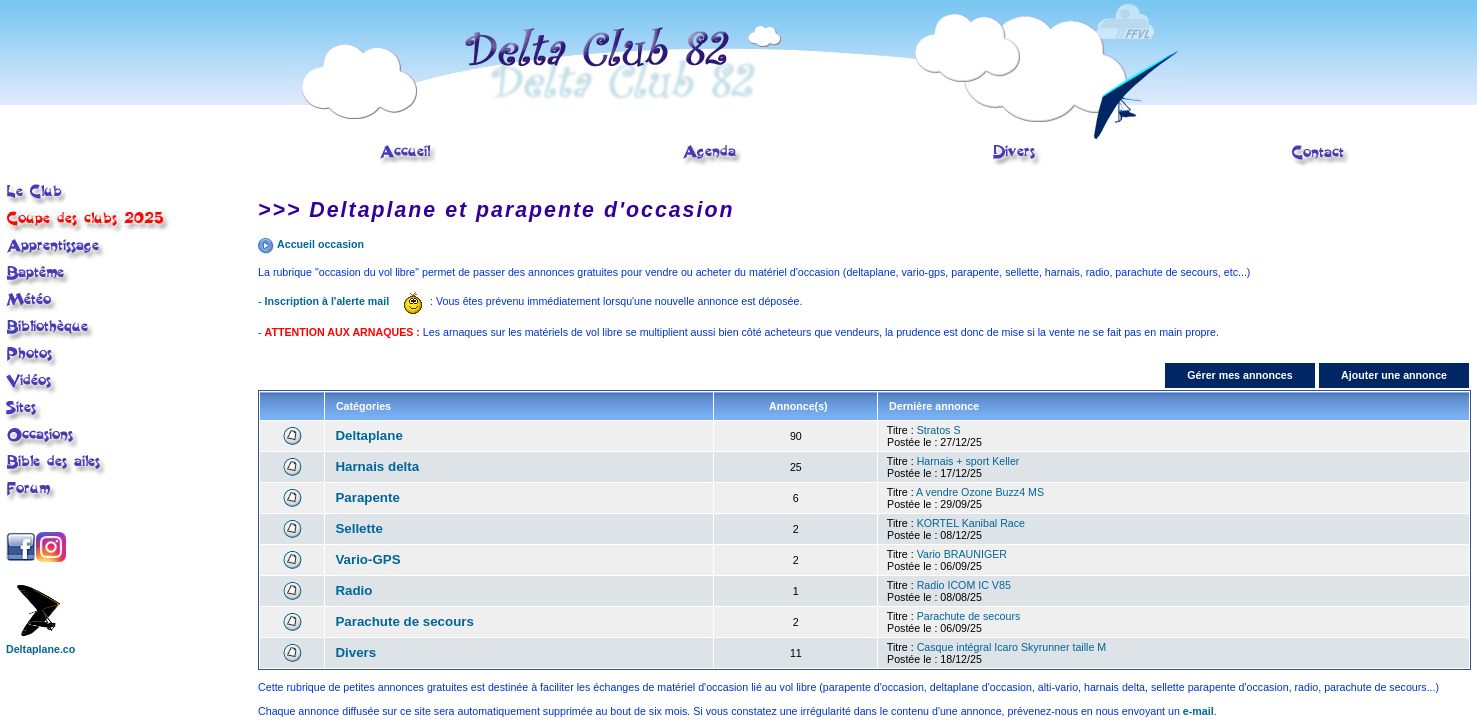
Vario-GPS (367, 559)
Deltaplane (368, 435)
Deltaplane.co (40, 644)
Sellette (358, 528)
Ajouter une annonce (1394, 375)
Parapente (367, 497)
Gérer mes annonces (1239, 375)
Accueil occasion (320, 244)
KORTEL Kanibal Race (971, 523)
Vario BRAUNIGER (962, 554)
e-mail (1198, 711)
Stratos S (939, 430)
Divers (355, 652)
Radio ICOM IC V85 (964, 585)
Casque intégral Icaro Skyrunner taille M (1012, 647)
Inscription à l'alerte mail (327, 301)
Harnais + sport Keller (968, 461)
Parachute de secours (404, 621)
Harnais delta (377, 466)
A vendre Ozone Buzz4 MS (980, 492)
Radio (353, 590)
